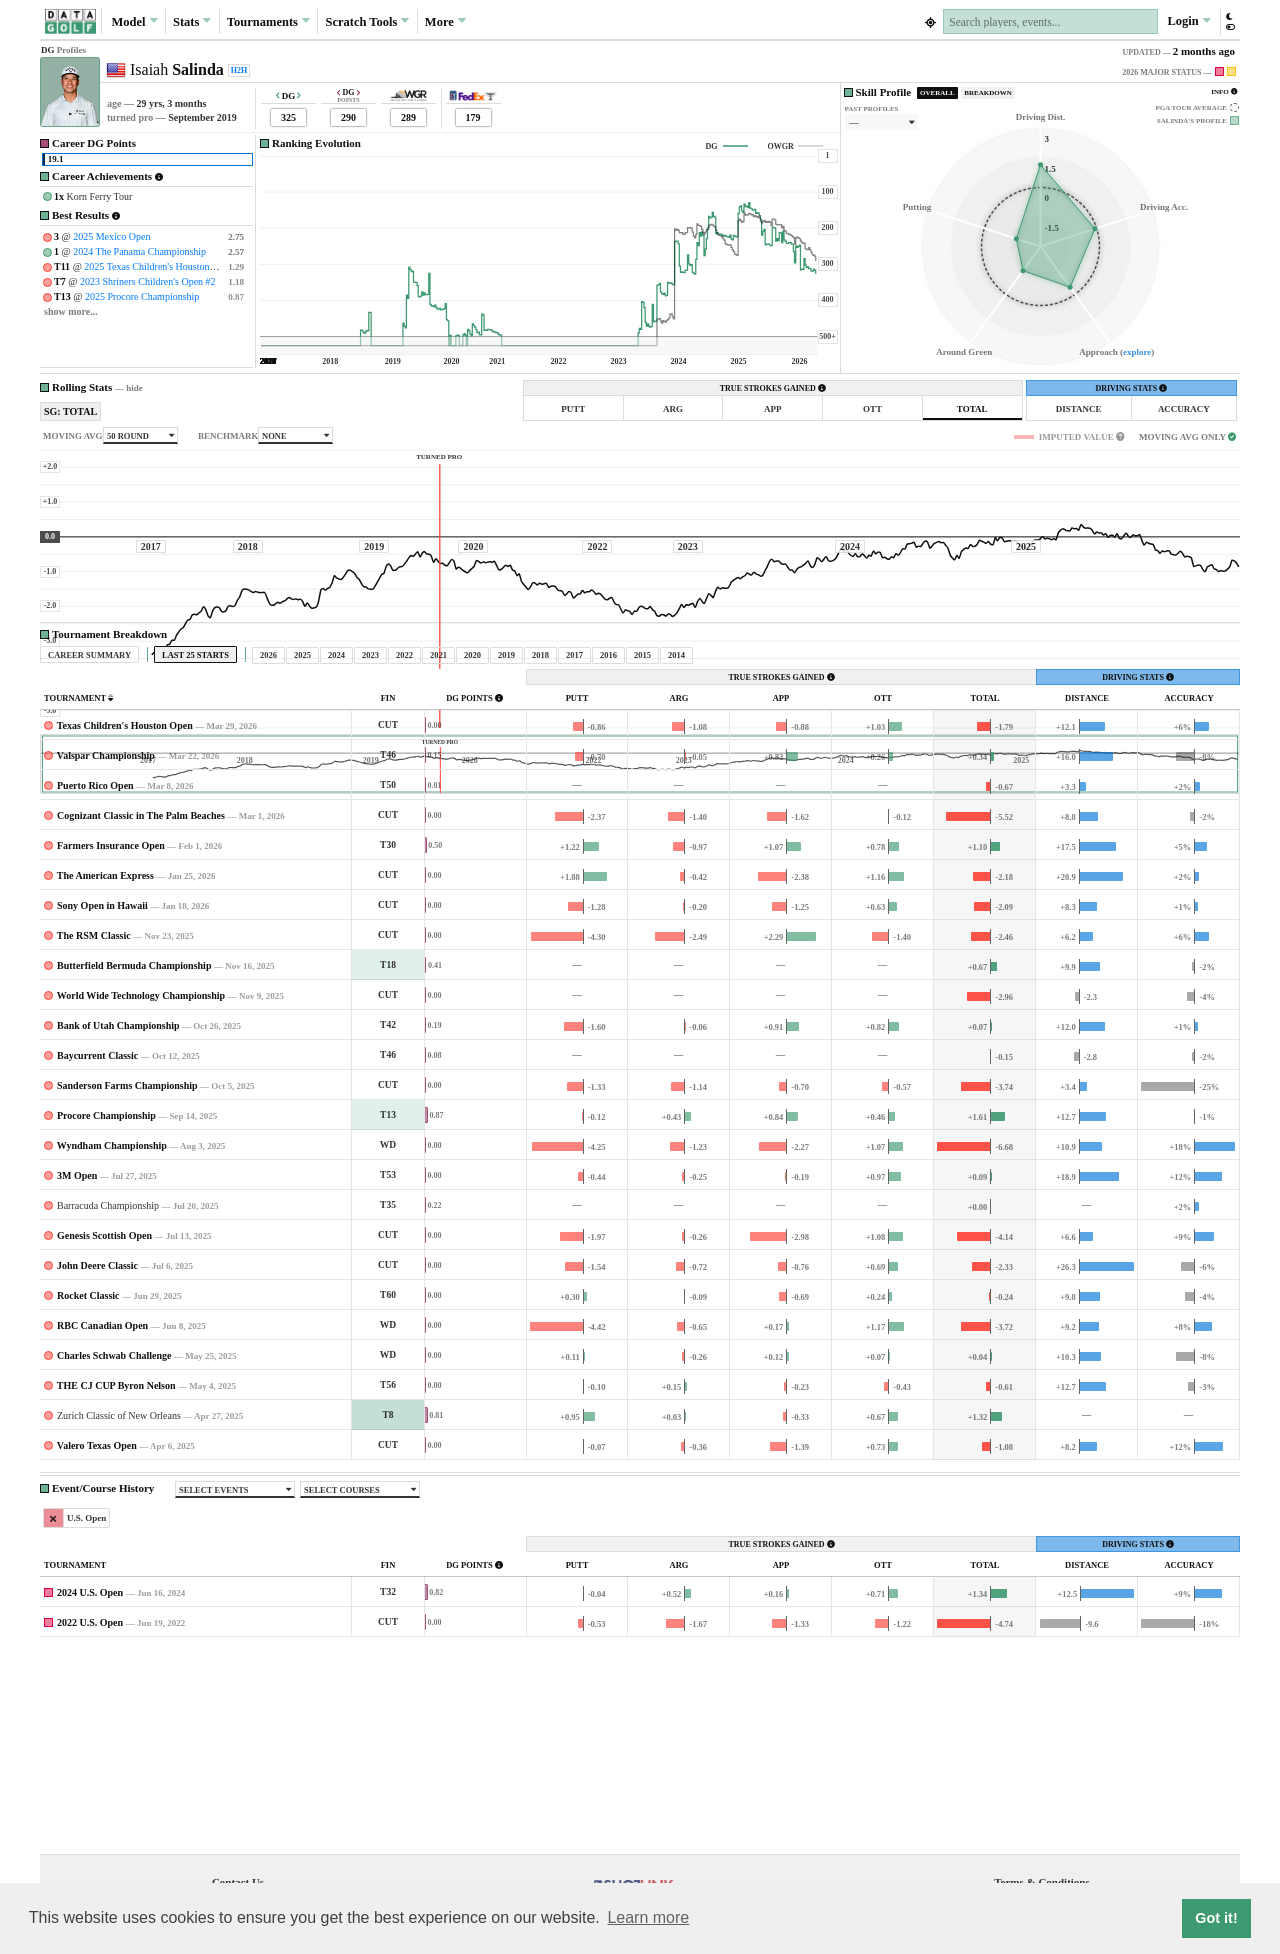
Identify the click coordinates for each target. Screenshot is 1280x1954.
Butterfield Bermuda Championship (134, 1152)
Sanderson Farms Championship (127, 1272)
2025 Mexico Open (111, 236)
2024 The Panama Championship (139, 251)
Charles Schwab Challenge (114, 1542)
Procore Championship (106, 1302)
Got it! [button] (1216, 1918)
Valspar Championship (106, 942)
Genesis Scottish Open (104, 1422)
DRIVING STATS (1131, 388)
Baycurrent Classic (97, 1242)
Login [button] (1188, 21)
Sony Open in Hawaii (102, 1092)
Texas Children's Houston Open (125, 912)
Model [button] (134, 21)
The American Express (105, 1062)
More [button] (445, 21)
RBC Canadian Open (102, 1512)
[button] (1229, 21)
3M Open (77, 1362)
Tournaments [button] (268, 21)
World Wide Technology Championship (141, 1182)
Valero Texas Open (97, 1632)
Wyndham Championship (112, 1332)
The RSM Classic (94, 1122)
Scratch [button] (367, 22)
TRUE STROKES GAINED (773, 388)
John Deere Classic (97, 1452)
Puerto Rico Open (95, 972)
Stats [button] (192, 21)
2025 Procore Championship (142, 296)
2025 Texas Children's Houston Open (158, 266)
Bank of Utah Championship (118, 1212)
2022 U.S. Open (90, 1809)
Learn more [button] (648, 1917)
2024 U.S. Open (90, 1779)
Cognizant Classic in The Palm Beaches (141, 1002)
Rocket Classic (88, 1482)
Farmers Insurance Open (111, 1032)
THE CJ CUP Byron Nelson (116, 1572)
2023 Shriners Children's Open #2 (148, 281)
